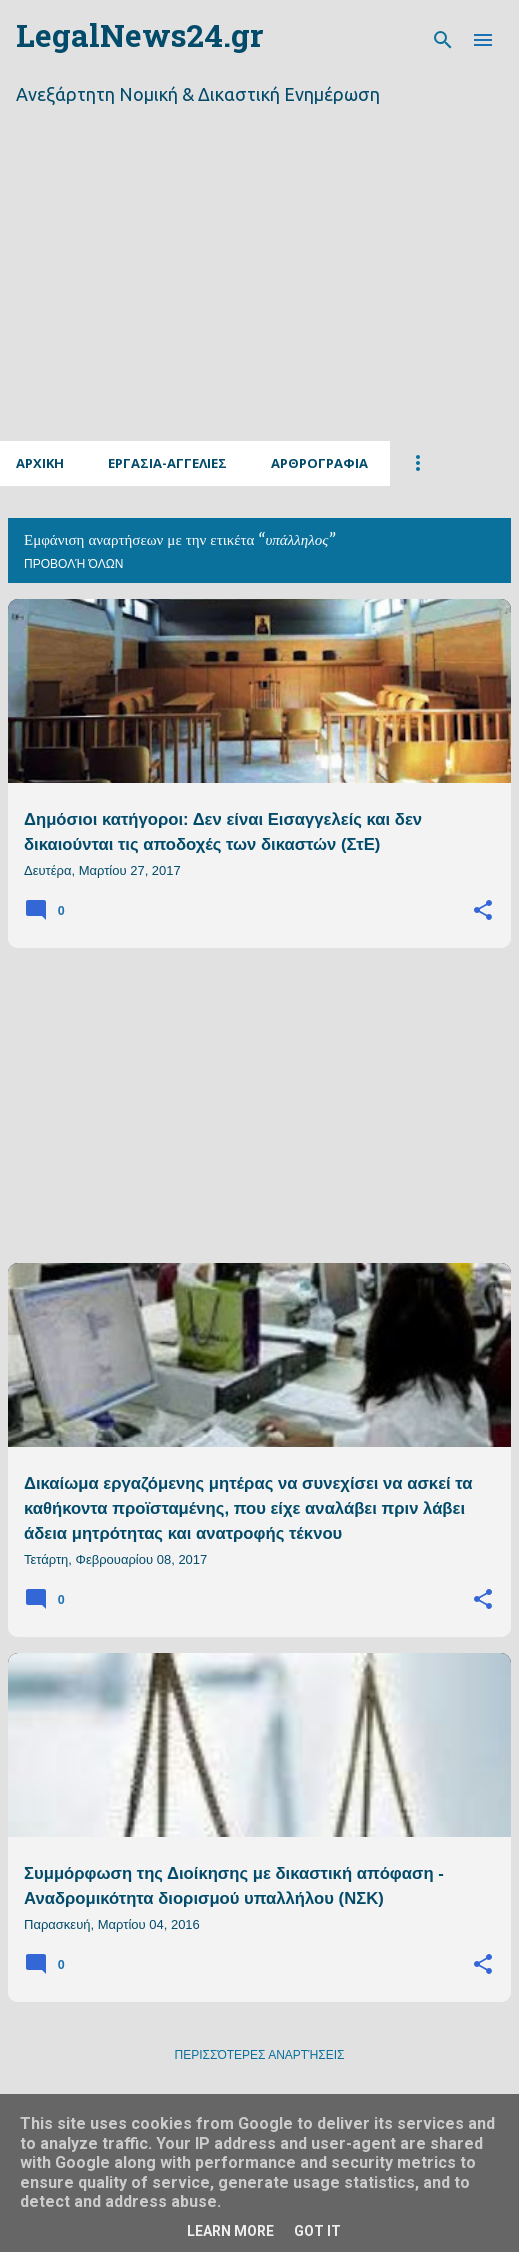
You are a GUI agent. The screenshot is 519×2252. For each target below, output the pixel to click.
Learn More (230, 2231)
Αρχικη (40, 463)
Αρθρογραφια (319, 463)
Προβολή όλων (73, 564)
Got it (317, 2231)
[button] (483, 911)
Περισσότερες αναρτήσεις (260, 2055)
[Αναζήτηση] (443, 40)
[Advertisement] (259, 298)
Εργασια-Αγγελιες (167, 463)
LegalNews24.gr (139, 39)
